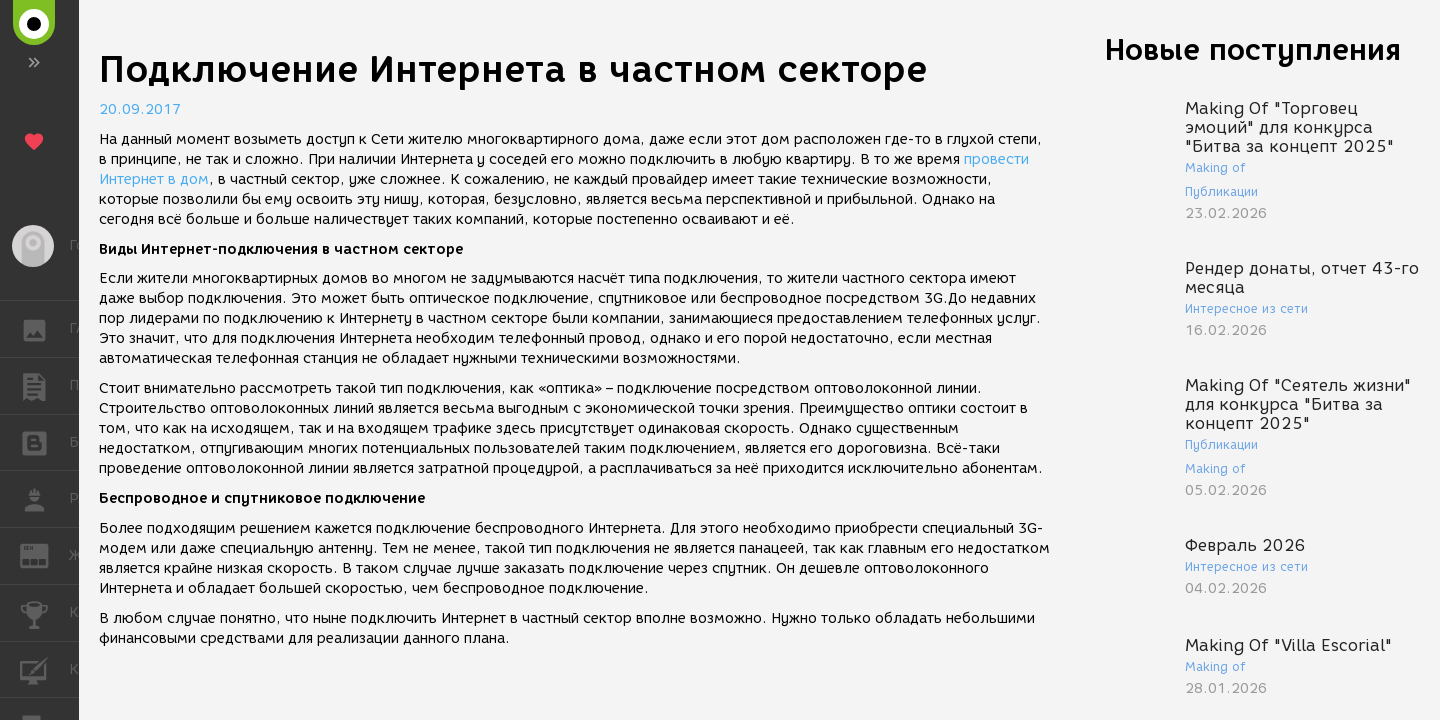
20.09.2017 (140, 109)
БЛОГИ (44, 441)
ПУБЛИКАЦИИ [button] (44, 386)
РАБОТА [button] (44, 499)
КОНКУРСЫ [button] (44, 613)
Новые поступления (1253, 49)
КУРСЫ (44, 668)
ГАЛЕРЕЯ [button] (44, 329)
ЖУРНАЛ (44, 554)
